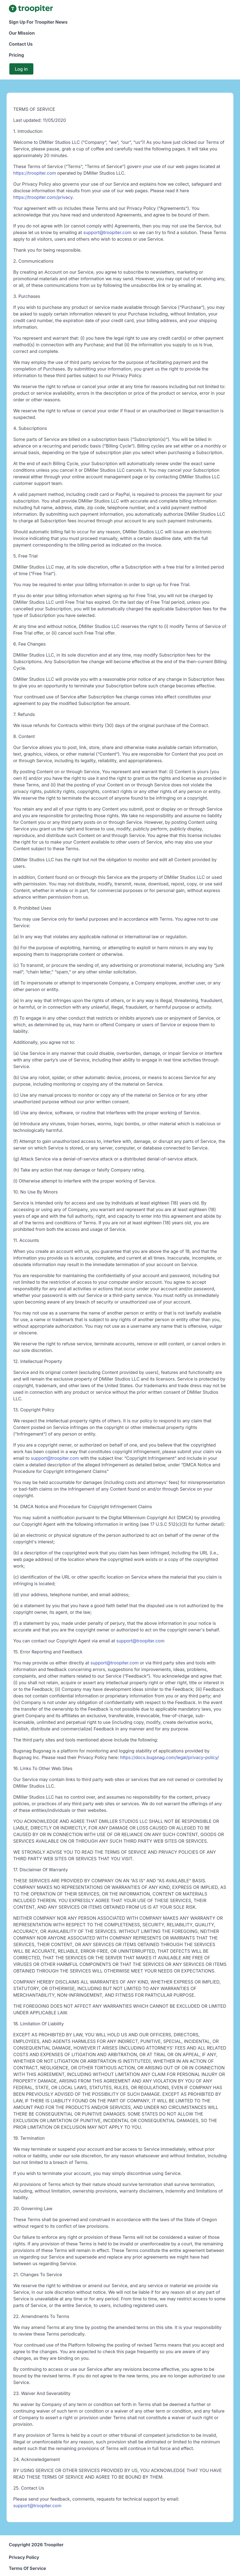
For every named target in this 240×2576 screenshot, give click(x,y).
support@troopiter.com (108, 232)
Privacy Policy (24, 2557)
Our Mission (22, 33)
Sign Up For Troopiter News (38, 22)
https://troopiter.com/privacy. (43, 197)
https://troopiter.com (35, 173)
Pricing (16, 55)
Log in (21, 69)
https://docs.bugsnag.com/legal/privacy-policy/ (169, 1757)
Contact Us (21, 44)
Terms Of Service (27, 2568)
